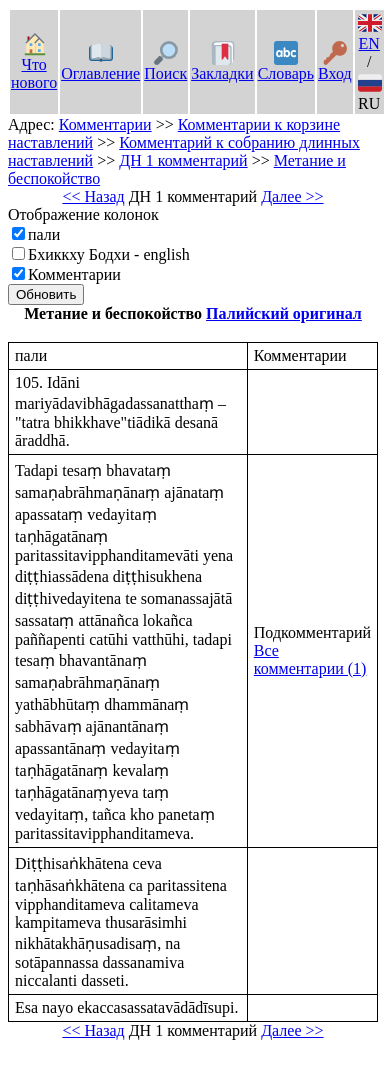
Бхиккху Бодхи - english (109, 254)
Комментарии (105, 124)
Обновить (46, 294)
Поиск (165, 64)
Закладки (222, 64)
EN (370, 34)
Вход (335, 64)
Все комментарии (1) (310, 659)
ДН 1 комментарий (183, 160)
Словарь (286, 64)
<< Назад (93, 196)
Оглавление (100, 64)
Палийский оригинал (284, 313)
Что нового (34, 64)
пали (44, 234)
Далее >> (292, 196)
